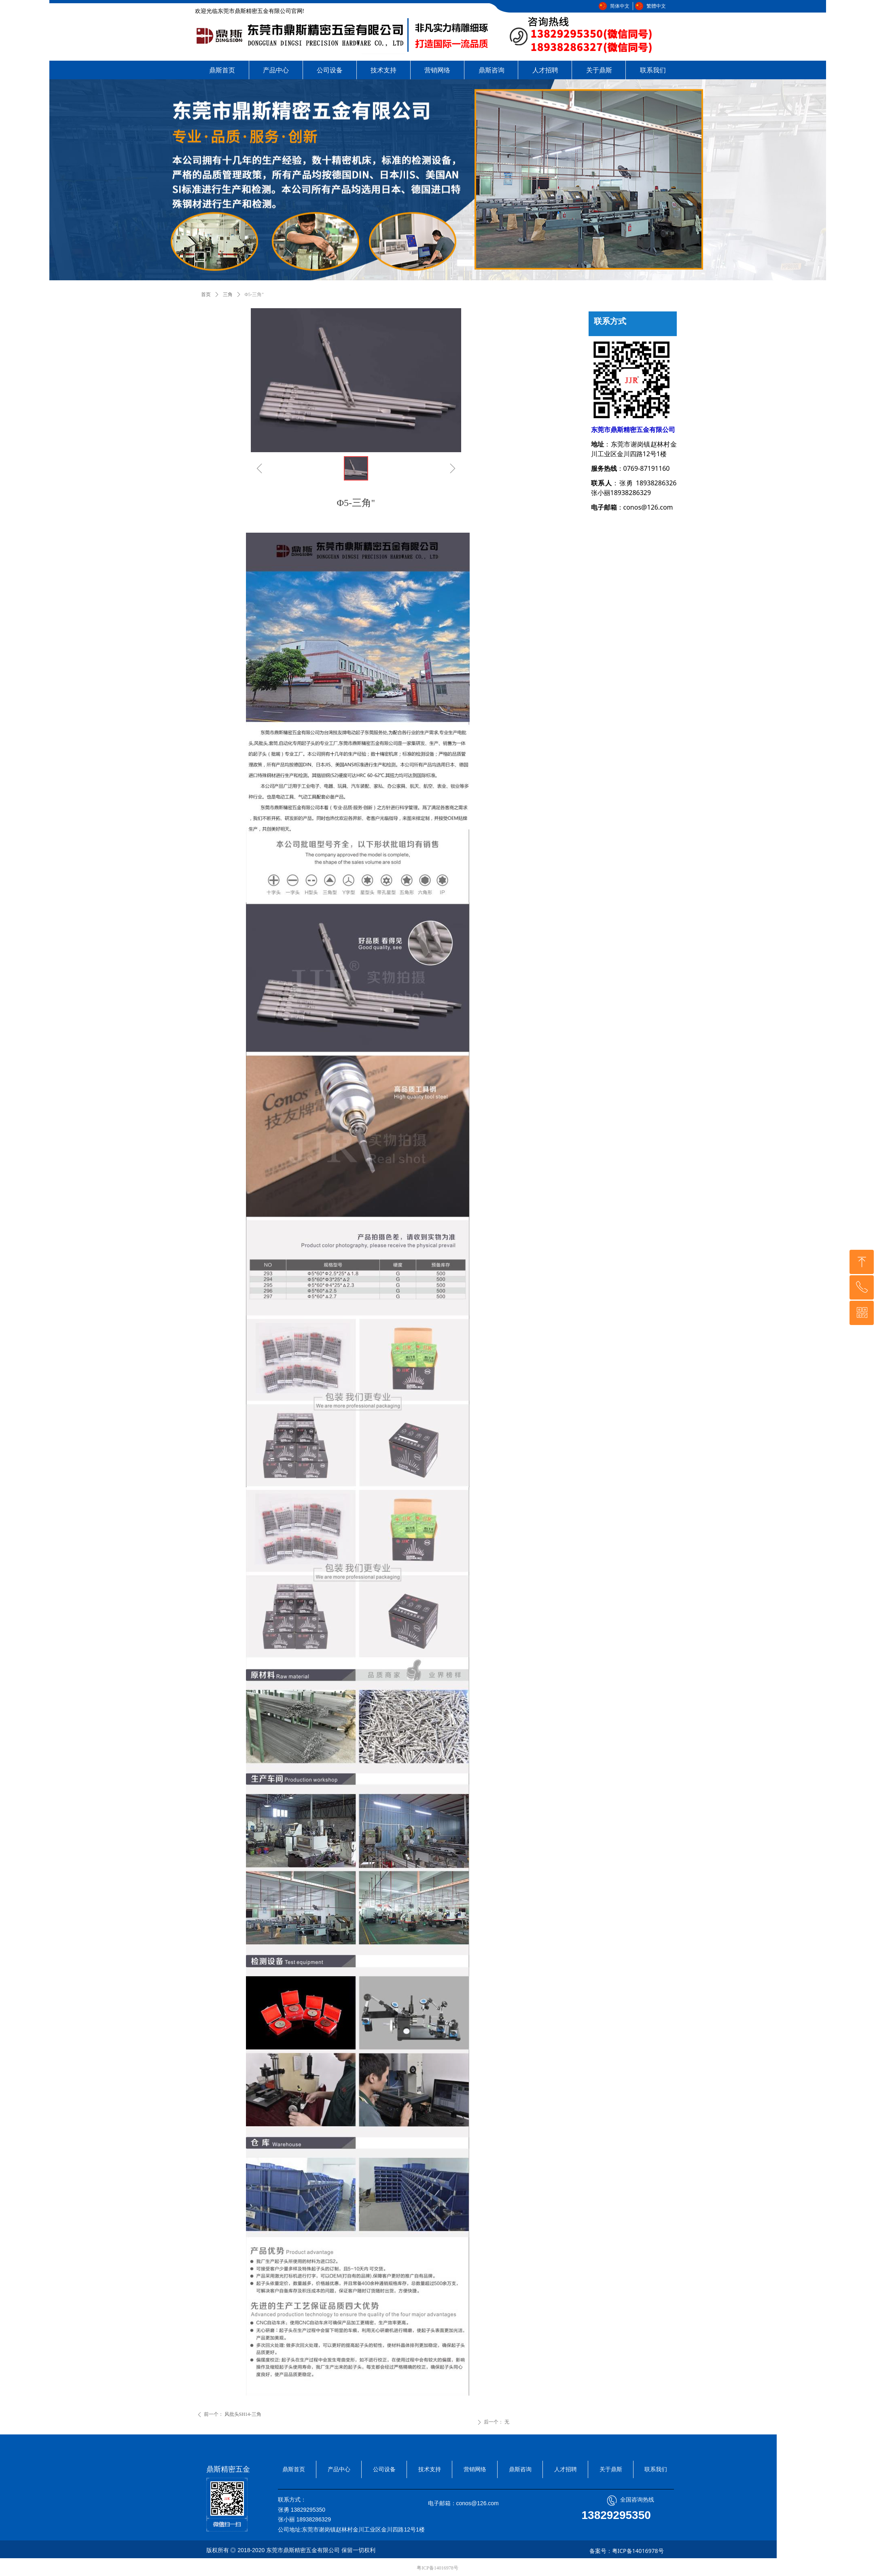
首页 (206, 294)
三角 (228, 294)
